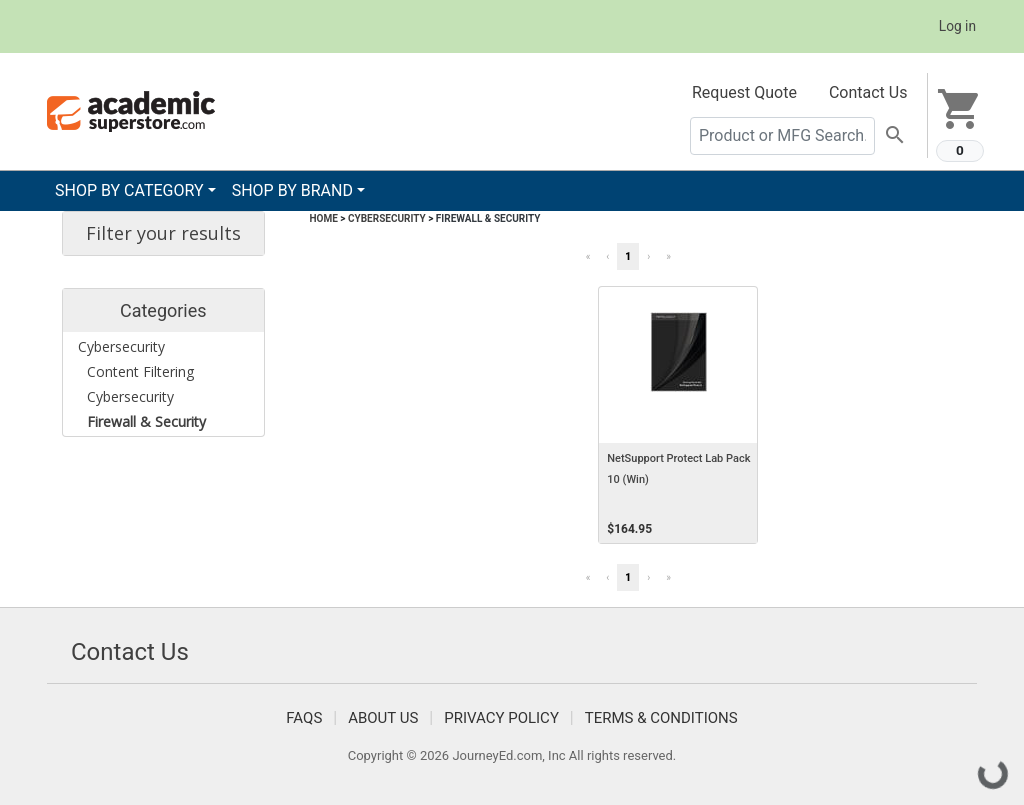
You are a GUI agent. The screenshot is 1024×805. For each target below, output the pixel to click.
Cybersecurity (387, 218)
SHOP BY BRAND (292, 190)
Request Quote (744, 92)
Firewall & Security (488, 218)
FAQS (304, 718)
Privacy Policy (501, 718)
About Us (383, 718)
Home (324, 218)
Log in (957, 26)
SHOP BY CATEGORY (129, 190)
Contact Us (868, 92)
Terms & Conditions (661, 718)
